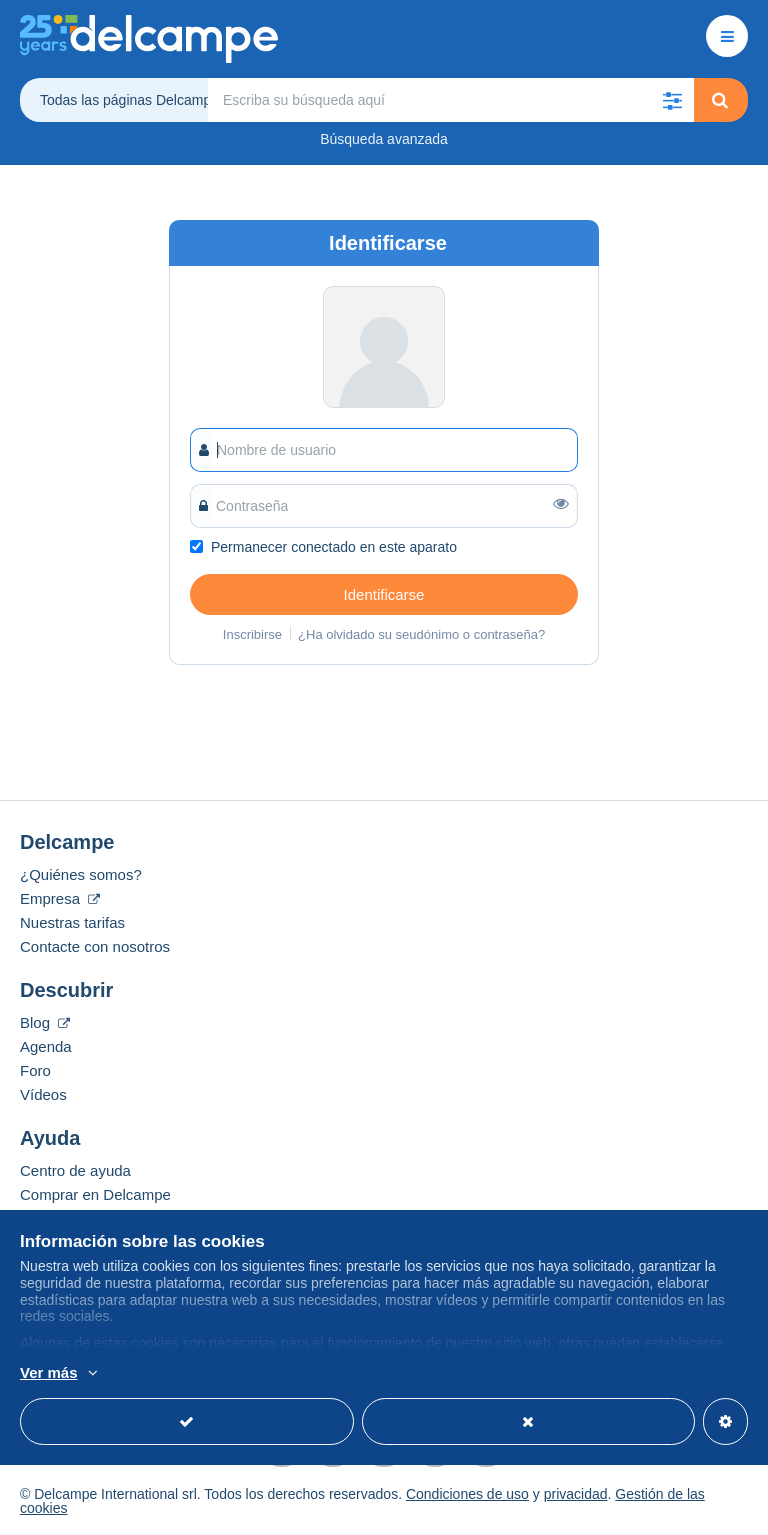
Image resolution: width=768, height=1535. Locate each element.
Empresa (60, 898)
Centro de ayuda (75, 1170)
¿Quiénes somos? (81, 874)
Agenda (46, 1046)
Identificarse (384, 594)
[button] (672, 100)
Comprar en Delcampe (95, 1194)
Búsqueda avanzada (384, 139)
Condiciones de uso (467, 1494)
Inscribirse (252, 634)
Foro (35, 1070)
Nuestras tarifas (72, 922)
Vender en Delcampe (90, 1218)
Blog (45, 1022)
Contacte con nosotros (95, 946)
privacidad (576, 1494)
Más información (228, 1374)
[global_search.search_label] (451, 100)
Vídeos (43, 1094)
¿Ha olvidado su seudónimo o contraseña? (421, 634)
